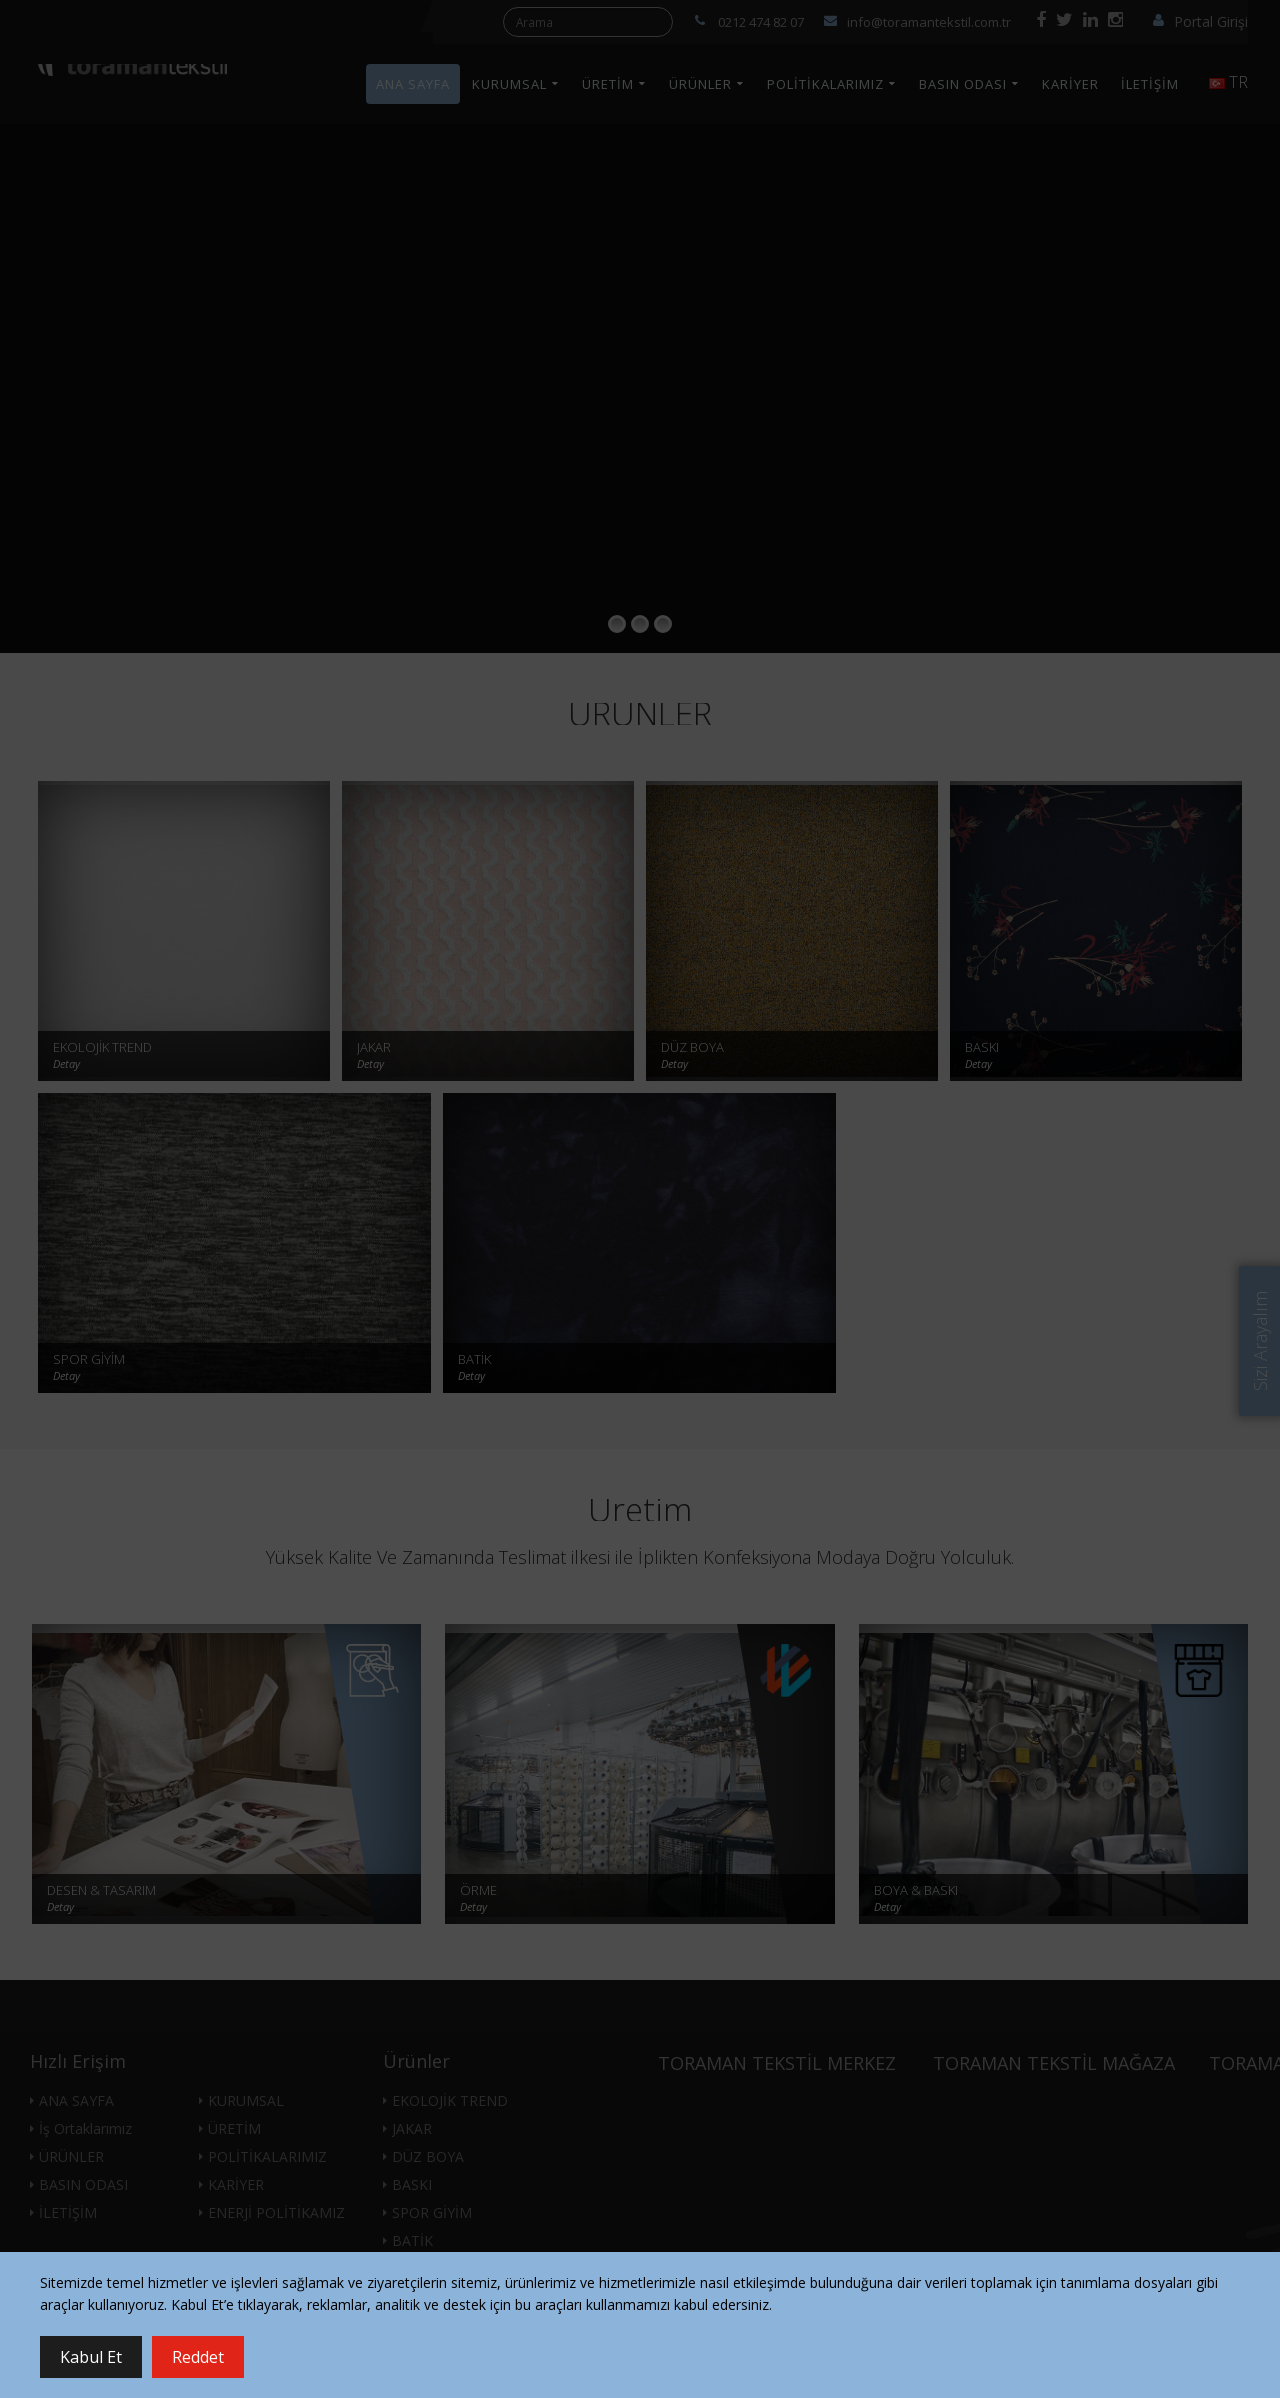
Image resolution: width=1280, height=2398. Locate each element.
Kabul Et (91, 2357)
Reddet (198, 2357)
